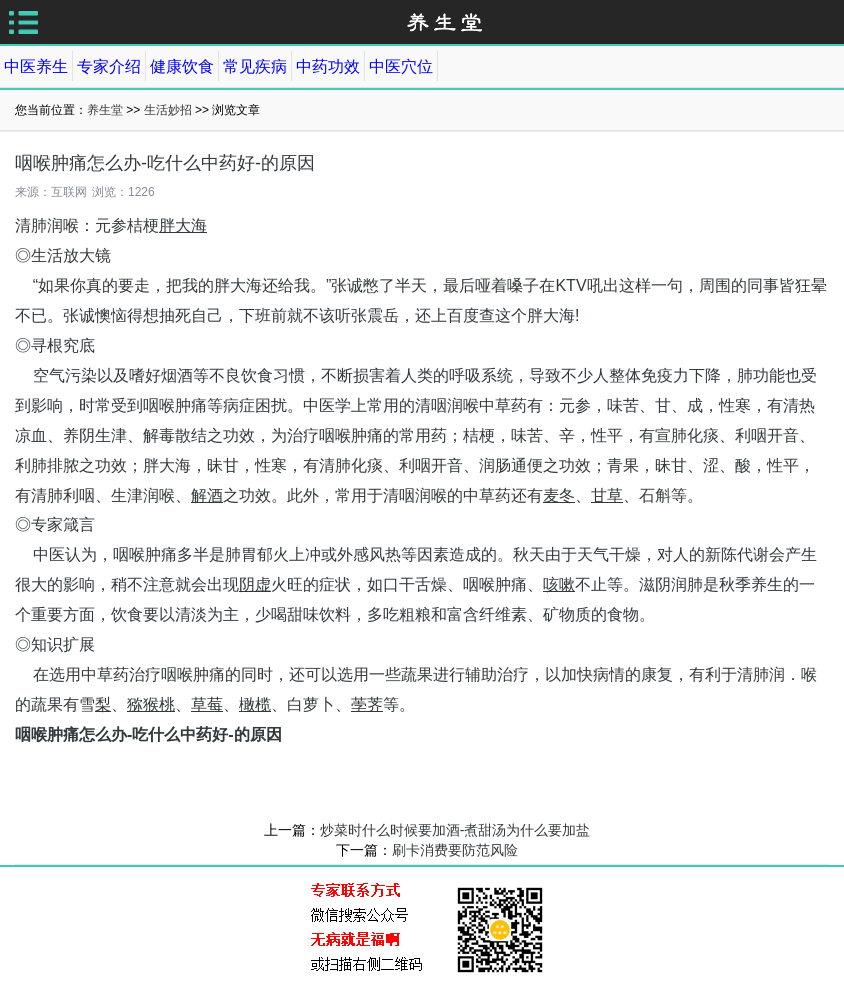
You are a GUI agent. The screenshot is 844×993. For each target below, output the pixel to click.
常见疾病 (255, 66)
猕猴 (143, 704)
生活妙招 (168, 110)
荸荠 (367, 704)
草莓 (207, 704)
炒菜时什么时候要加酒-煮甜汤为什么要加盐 (455, 830)
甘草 (607, 495)
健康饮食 (182, 66)
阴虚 (255, 584)
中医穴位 (401, 66)
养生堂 (105, 110)
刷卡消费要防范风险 (455, 850)
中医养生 (36, 66)
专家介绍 (109, 66)
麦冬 (559, 495)
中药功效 (328, 66)
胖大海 (183, 225)
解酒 (207, 495)
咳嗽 (559, 584)
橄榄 (255, 704)
